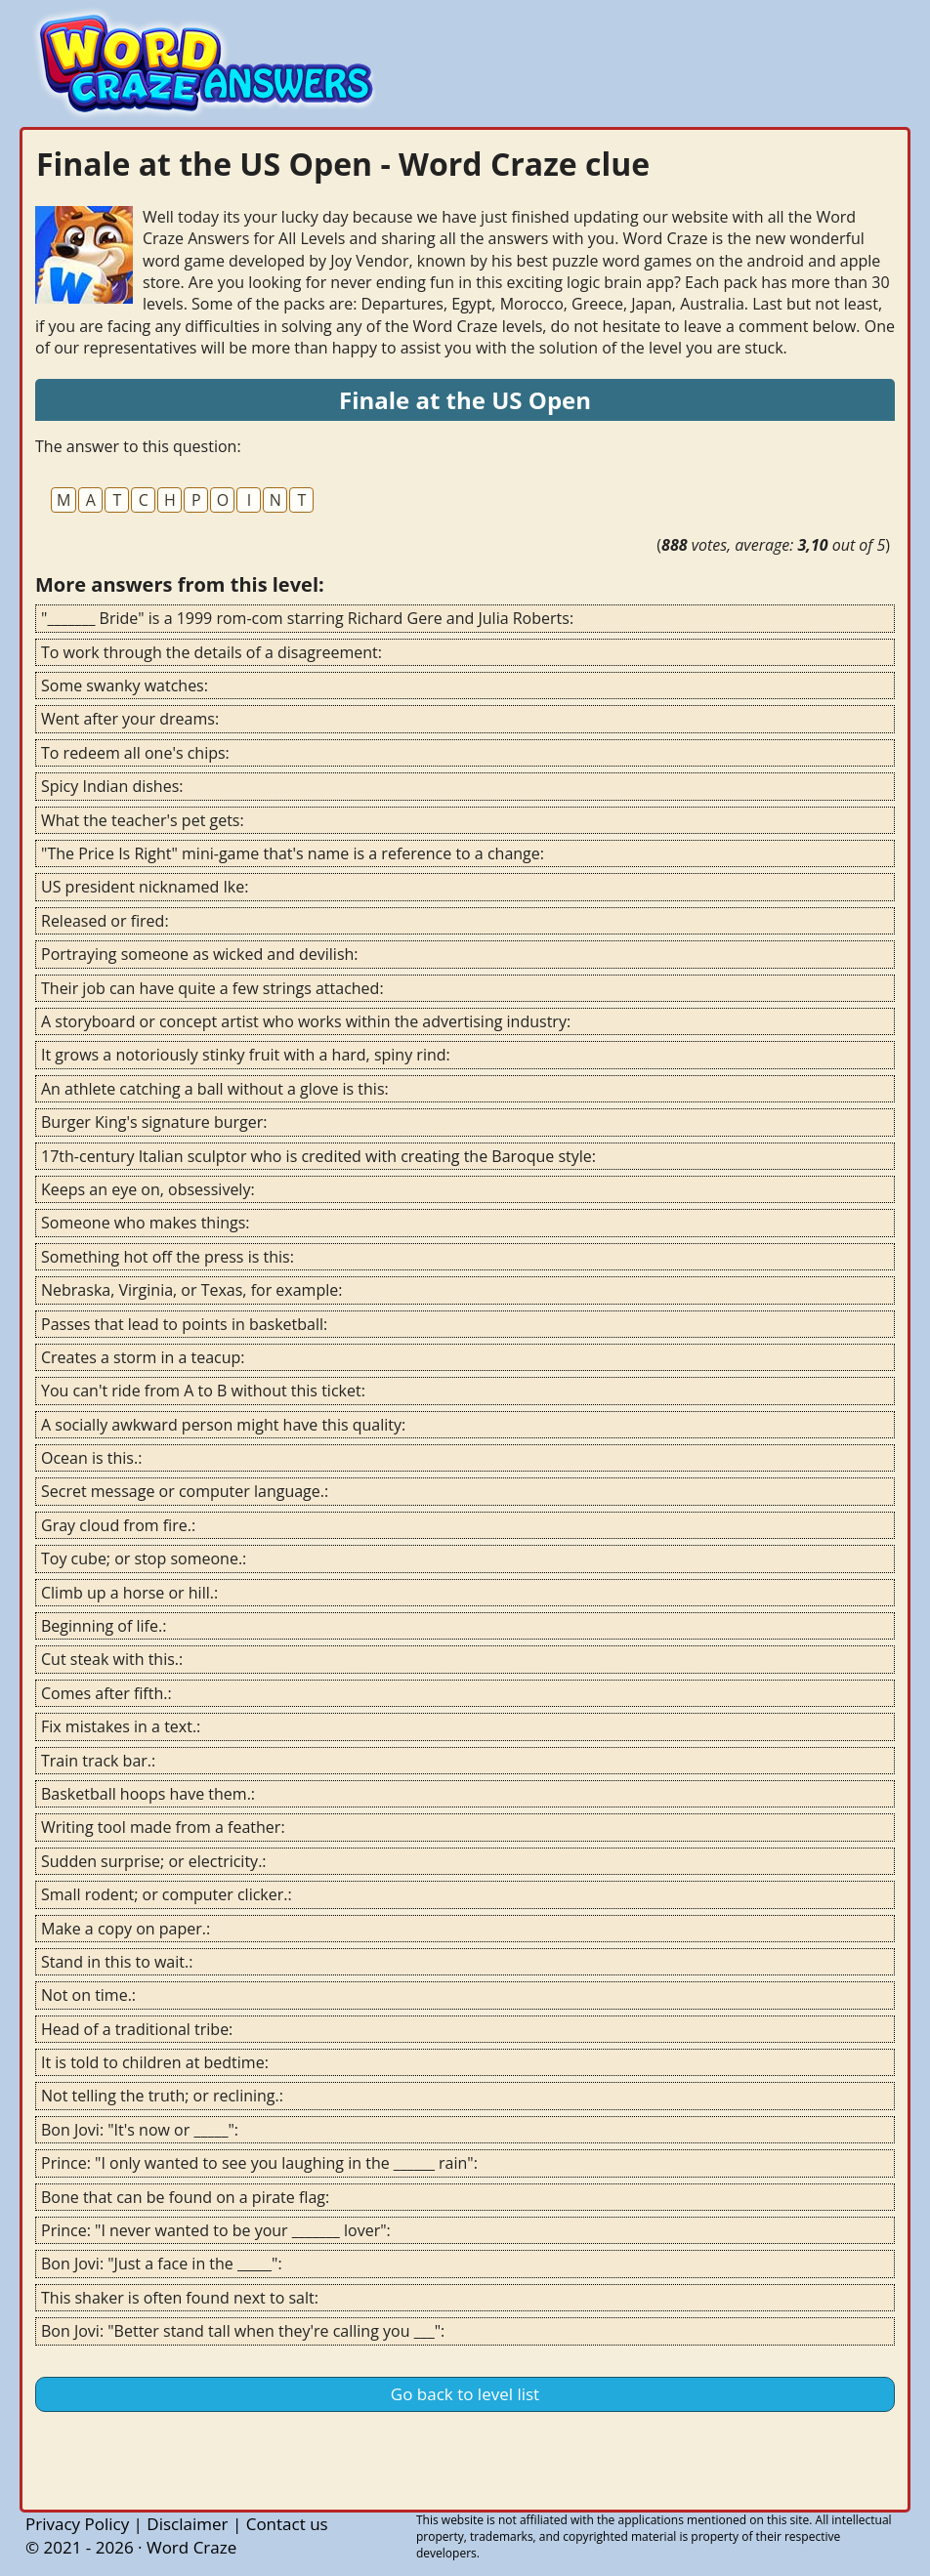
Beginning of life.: (103, 1626)
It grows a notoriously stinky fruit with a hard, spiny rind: (245, 1054)
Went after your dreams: (130, 718)
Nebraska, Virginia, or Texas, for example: (191, 1290)
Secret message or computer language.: (184, 1491)
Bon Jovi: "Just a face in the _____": (161, 2263)
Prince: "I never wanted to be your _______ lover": (216, 2230)
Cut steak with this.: (112, 1659)
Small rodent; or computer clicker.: (166, 1894)
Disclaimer (187, 2524)
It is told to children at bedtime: (155, 2062)
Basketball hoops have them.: (148, 1794)
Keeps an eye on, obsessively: (148, 1189)
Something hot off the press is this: (167, 1256)
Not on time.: (88, 1995)
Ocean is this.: (91, 1458)
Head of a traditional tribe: (136, 2029)
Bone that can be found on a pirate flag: (185, 2197)
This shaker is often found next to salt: (179, 2297)
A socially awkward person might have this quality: (223, 1424)
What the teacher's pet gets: (142, 820)
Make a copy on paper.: (125, 1928)
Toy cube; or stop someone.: (143, 1558)
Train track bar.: (98, 1760)
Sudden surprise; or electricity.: (154, 1861)
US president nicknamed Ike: (144, 886)
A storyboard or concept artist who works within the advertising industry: (306, 1021)
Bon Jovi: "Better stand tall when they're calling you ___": (242, 2331)
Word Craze (191, 2547)
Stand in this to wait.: (116, 1962)
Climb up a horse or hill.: (129, 1592)
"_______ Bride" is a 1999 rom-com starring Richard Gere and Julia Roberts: (307, 618)
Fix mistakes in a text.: (120, 1726)
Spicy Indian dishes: (112, 786)
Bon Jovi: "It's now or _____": (139, 2129)
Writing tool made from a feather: (163, 1827)
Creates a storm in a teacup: (143, 1357)
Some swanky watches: (124, 685)
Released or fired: (105, 921)
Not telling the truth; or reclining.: (162, 2095)
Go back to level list (465, 2394)
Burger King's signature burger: (154, 1122)
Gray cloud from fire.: (118, 1525)
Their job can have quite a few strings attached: (212, 988)
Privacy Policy (77, 2524)
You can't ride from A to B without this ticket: (203, 1390)
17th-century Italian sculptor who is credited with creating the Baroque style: (318, 1156)
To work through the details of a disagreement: (211, 652)
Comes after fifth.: (106, 1693)
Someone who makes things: (145, 1222)
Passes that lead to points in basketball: (184, 1324)
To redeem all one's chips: (135, 753)
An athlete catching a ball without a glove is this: (215, 1089)
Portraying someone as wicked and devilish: (200, 954)
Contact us (287, 2524)
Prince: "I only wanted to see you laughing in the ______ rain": (259, 2163)
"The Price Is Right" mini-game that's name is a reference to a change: (292, 853)
